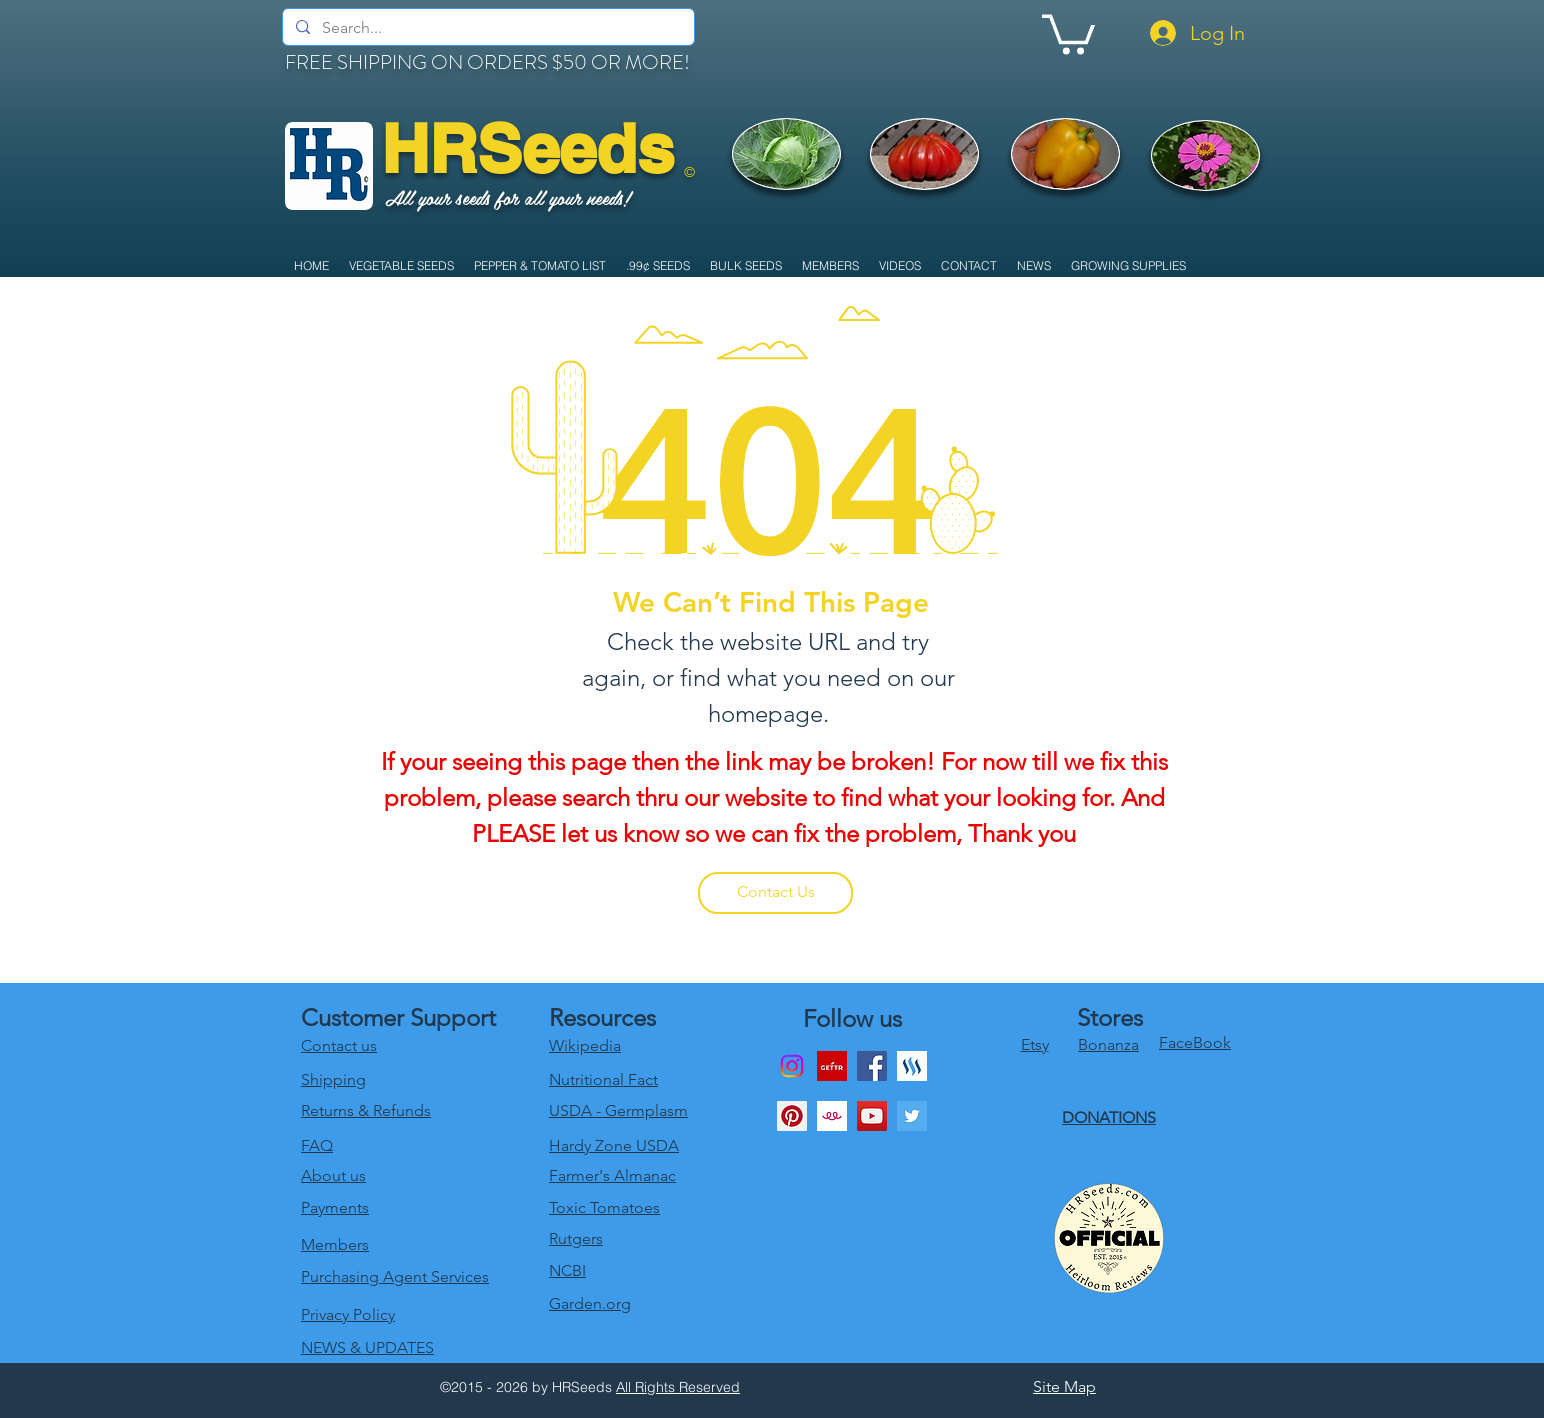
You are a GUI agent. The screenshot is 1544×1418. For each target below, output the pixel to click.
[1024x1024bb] (832, 1116)
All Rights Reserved (678, 1387)
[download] (832, 1066)
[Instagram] (792, 1066)
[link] (1068, 32)
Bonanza (1108, 1044)
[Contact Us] (775, 893)
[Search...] (487, 28)
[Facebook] (872, 1066)
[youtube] (872, 1116)
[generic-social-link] (912, 1066)
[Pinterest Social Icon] (792, 1116)
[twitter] (912, 1116)
